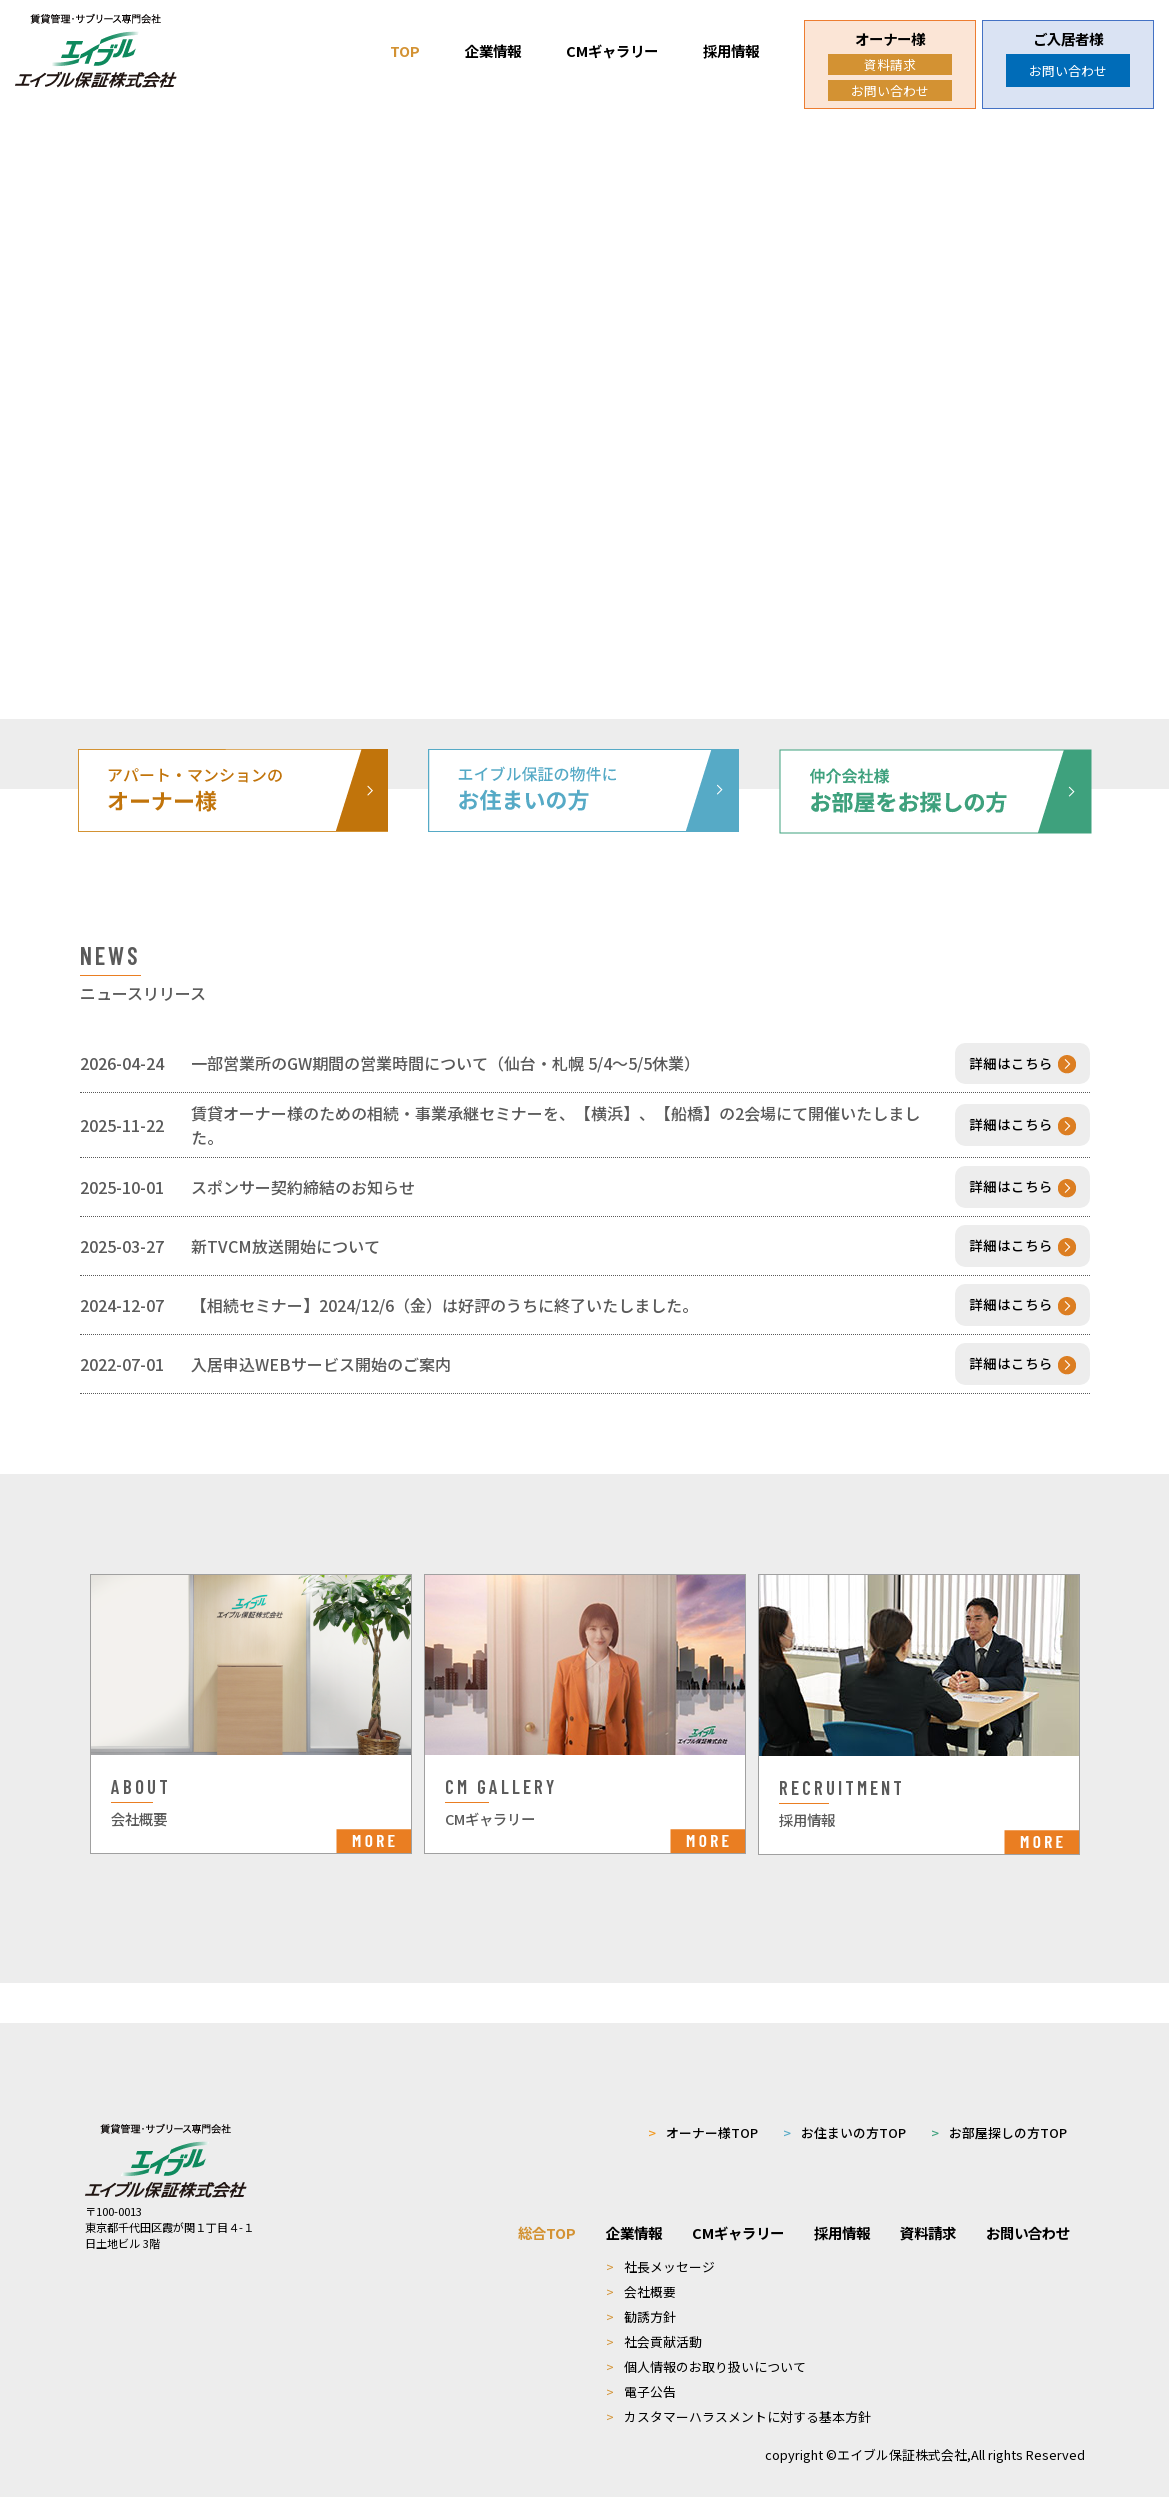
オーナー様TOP (703, 2104)
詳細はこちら (1022, 1064)
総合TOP (547, 2204)
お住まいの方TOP (844, 2104)
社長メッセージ (660, 2238)
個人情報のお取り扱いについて (706, 2338)
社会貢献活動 (654, 2313)
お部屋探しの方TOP (999, 2104)
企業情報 (493, 50)
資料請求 (890, 64)
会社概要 (641, 2263)
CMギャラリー (612, 50)
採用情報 (731, 50)
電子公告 (641, 2363)
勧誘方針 (641, 2288)
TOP (405, 50)
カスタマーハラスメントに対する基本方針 (738, 2388)
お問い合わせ (890, 90)
